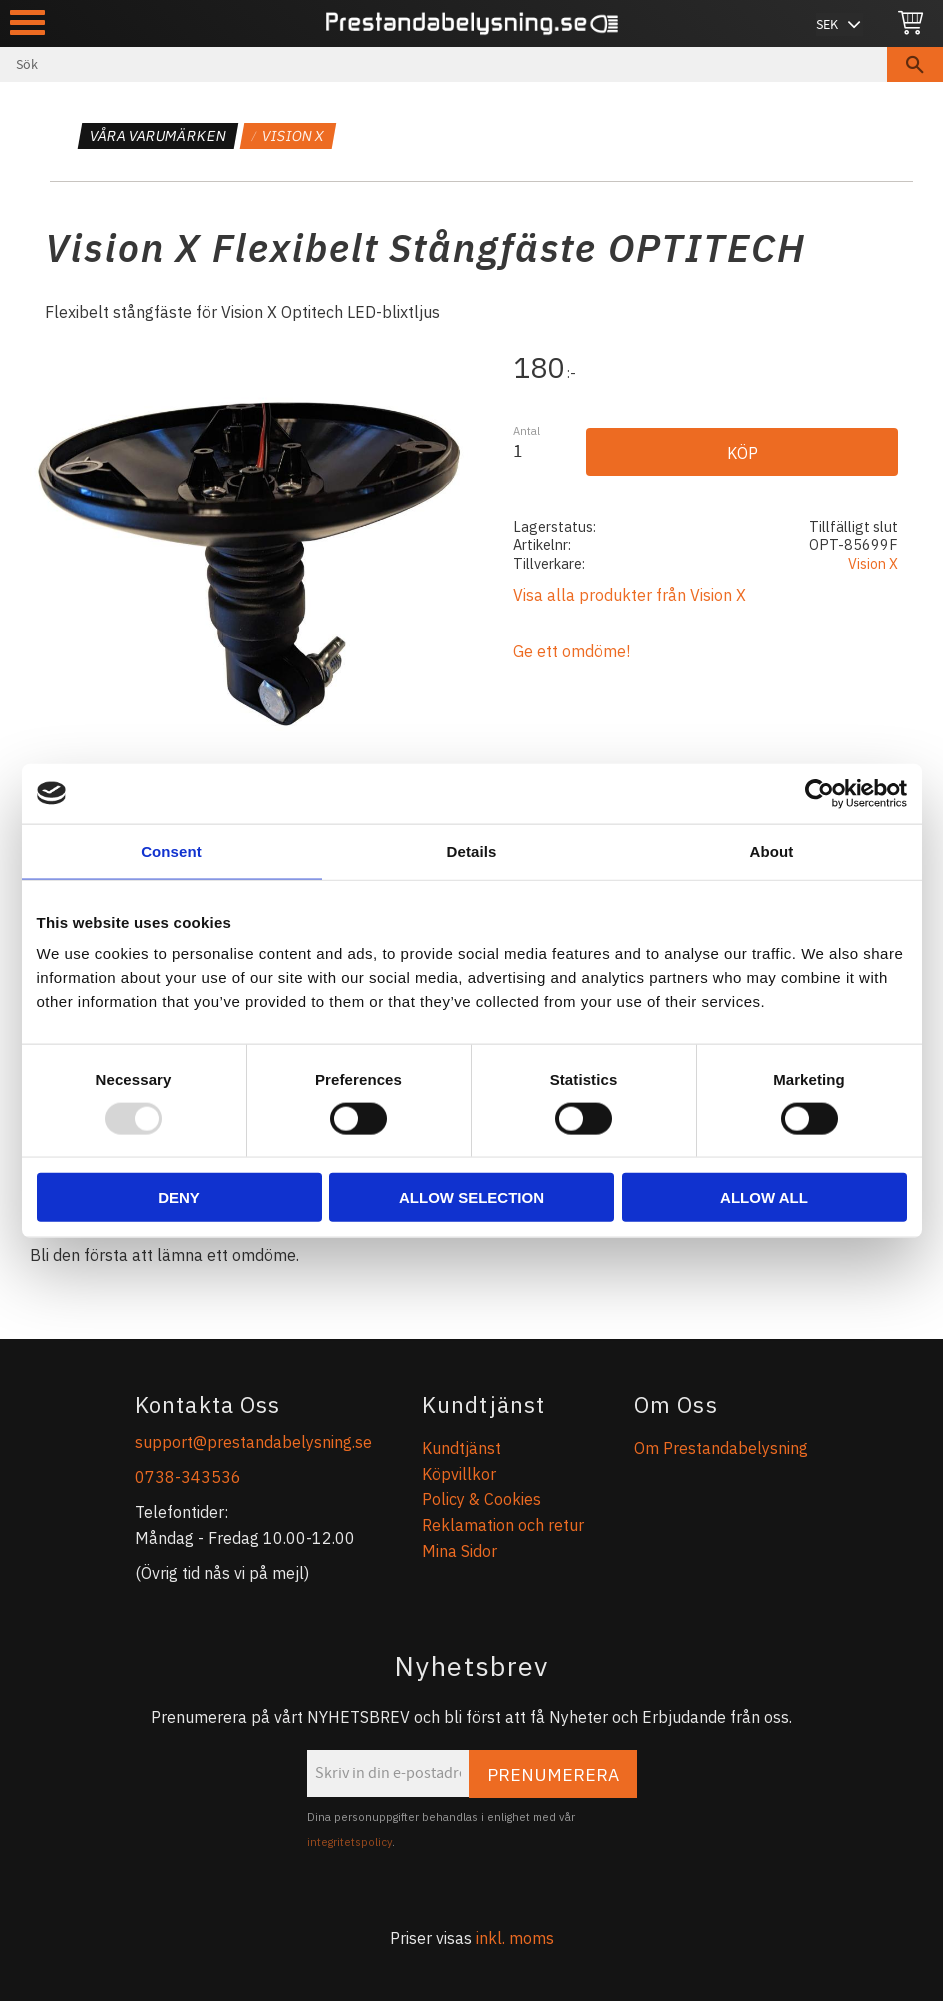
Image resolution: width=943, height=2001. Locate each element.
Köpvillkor (459, 1474)
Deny (179, 1197)
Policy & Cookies (481, 1499)
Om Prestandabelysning (721, 1448)
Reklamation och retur (503, 1525)
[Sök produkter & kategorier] (443, 64)
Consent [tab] (171, 850)
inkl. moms (515, 1938)
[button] (27, 22)
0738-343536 (188, 1477)
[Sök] (915, 64)
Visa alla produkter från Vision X (629, 595)
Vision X (873, 563)
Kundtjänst (461, 1448)
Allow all (764, 1197)
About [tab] (772, 850)
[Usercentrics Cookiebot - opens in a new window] (819, 793)
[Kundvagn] (910, 23)
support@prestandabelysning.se (253, 1442)
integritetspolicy (349, 1842)
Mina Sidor (459, 1551)
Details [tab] (472, 850)
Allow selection (471, 1197)
